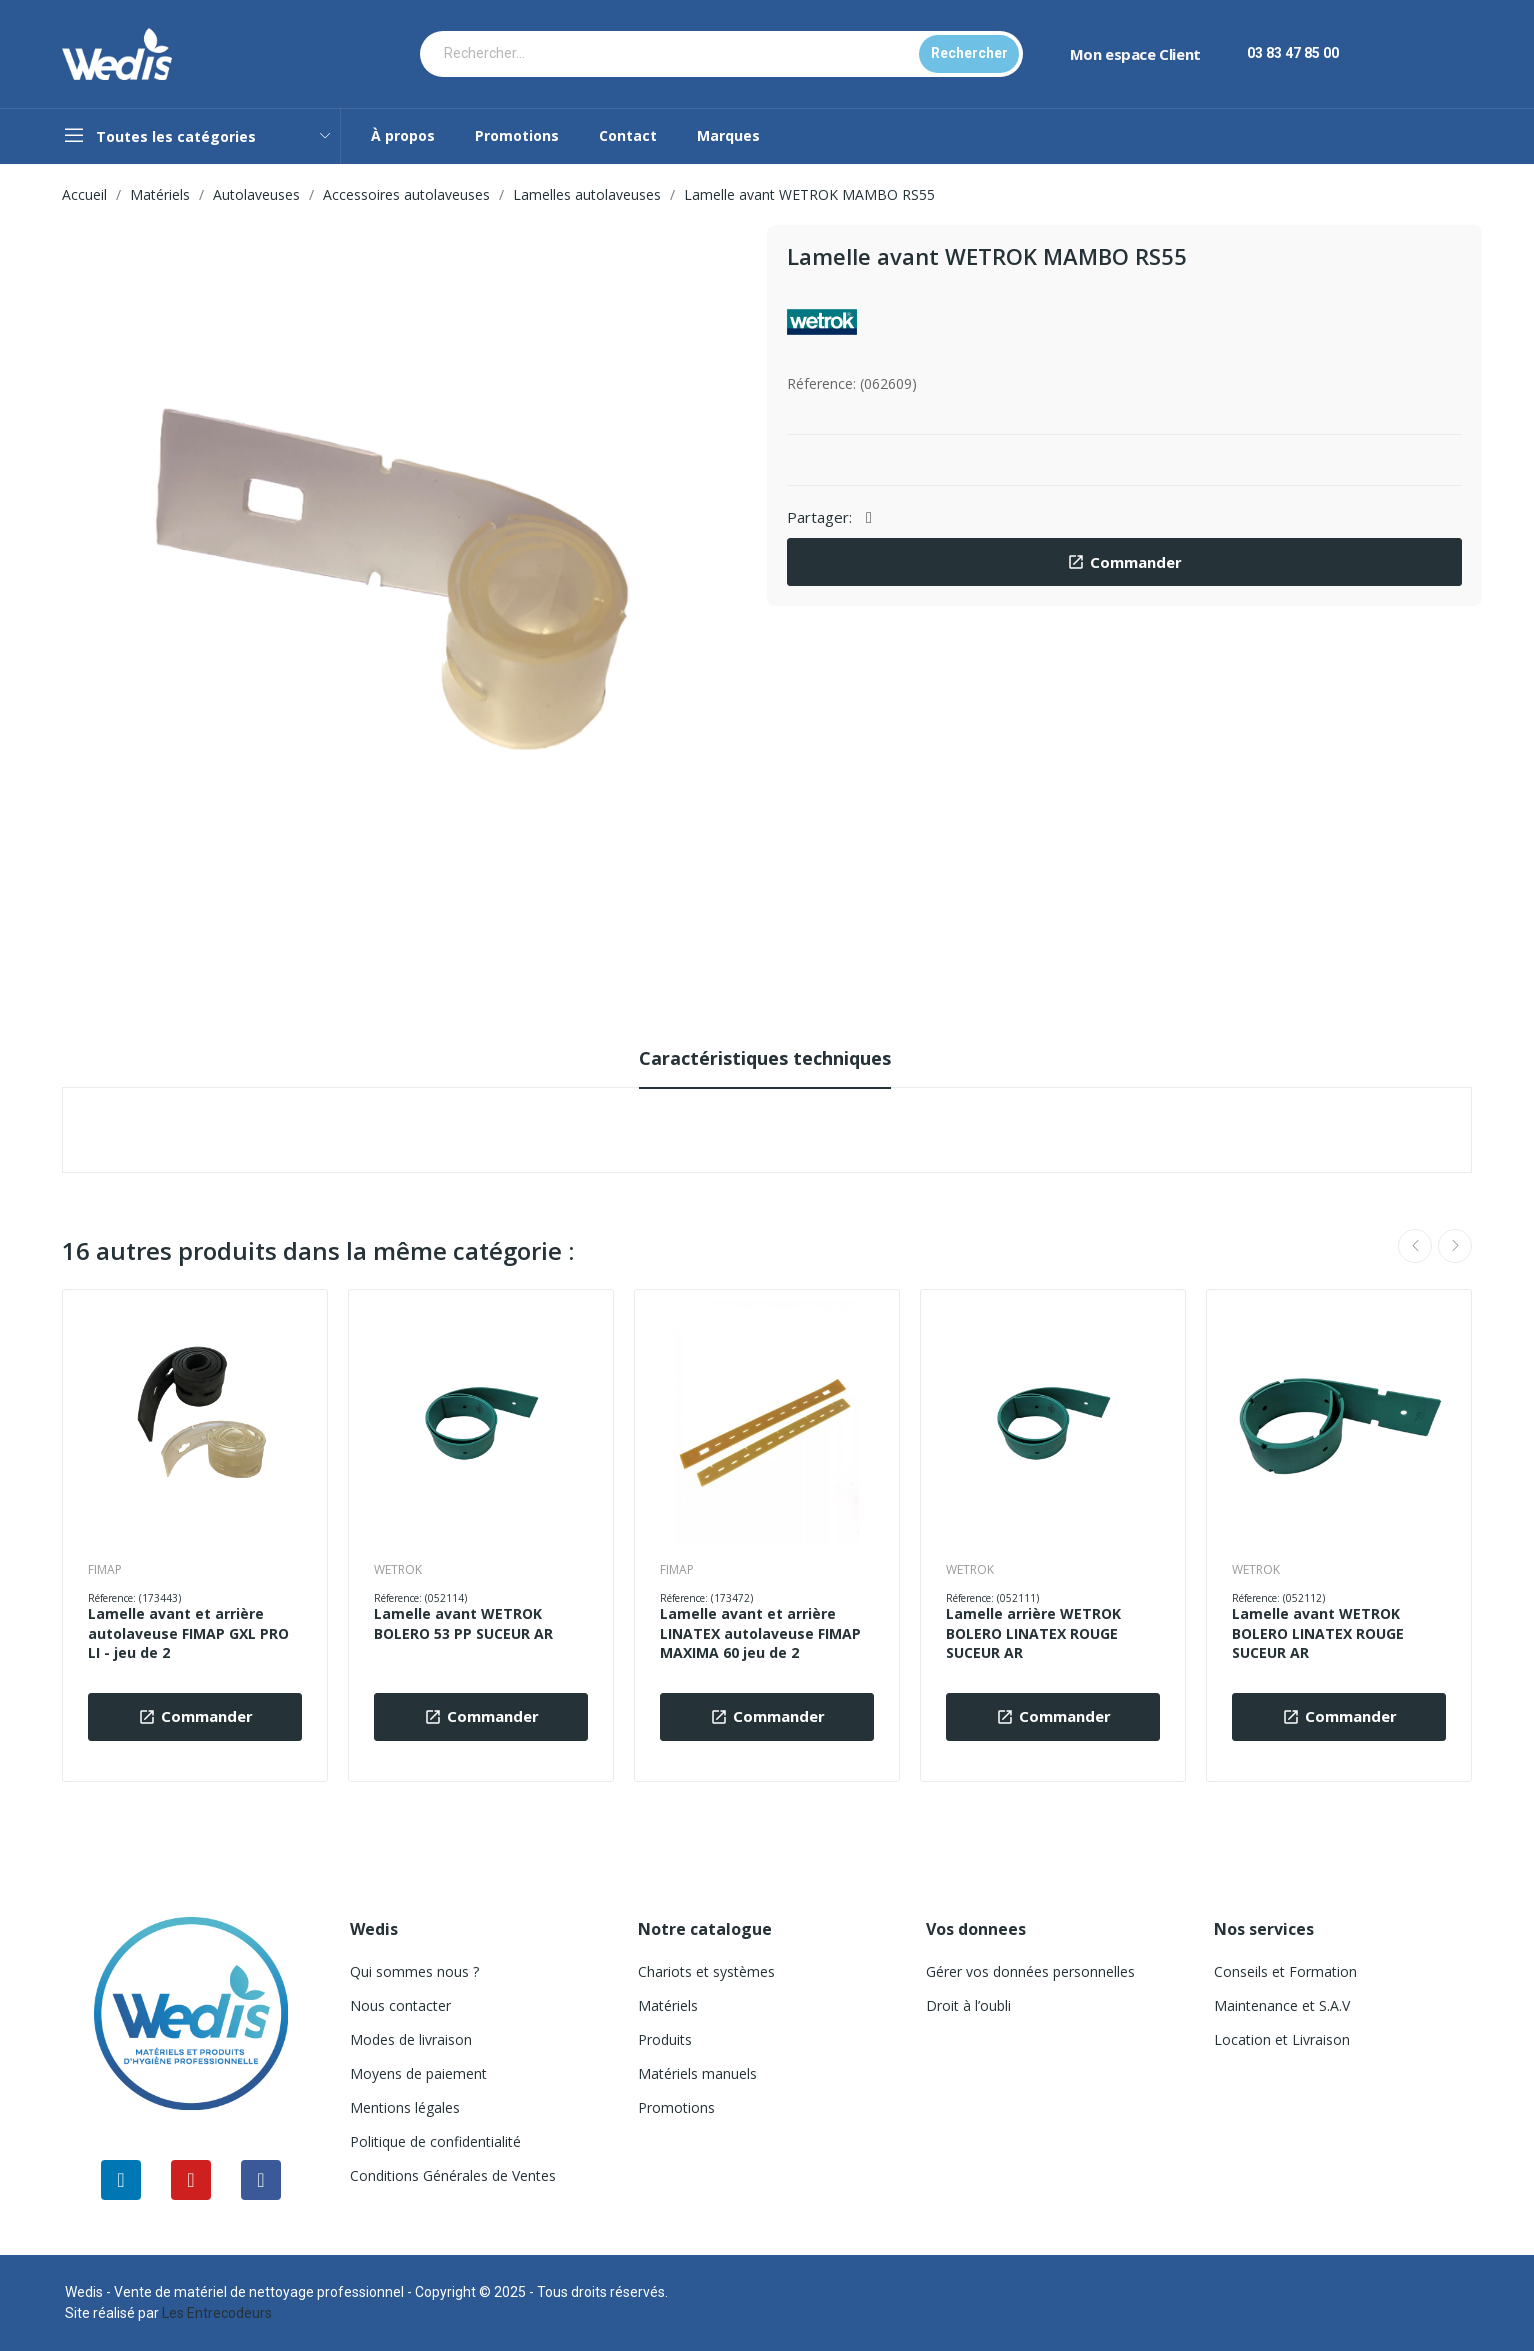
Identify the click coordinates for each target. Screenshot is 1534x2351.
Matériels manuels (697, 2073)
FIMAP (105, 1570)
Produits (665, 2039)
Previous (1415, 1246)
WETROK (398, 1570)
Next (1455, 1246)
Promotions (676, 2107)
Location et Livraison (1282, 2039)
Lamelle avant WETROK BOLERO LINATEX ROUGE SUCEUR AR (1318, 1633)
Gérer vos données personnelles (1030, 1971)
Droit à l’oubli (968, 2005)
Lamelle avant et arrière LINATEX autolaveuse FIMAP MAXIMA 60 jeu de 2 (760, 1633)
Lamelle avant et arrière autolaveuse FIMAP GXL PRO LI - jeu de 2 (188, 1633)
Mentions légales (405, 2107)
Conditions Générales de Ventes (453, 2175)
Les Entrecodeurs (217, 2313)
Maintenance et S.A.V (1282, 2005)
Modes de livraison (411, 2039)
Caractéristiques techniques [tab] (765, 1058)
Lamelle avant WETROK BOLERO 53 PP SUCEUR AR (463, 1623)
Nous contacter (400, 2005)
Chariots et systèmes (706, 1971)
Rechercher (969, 53)
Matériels (668, 2005)
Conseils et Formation (1285, 1971)
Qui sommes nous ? (414, 1971)
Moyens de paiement (418, 2073)
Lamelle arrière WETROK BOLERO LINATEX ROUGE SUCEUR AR (1033, 1633)
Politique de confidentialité (435, 2141)
